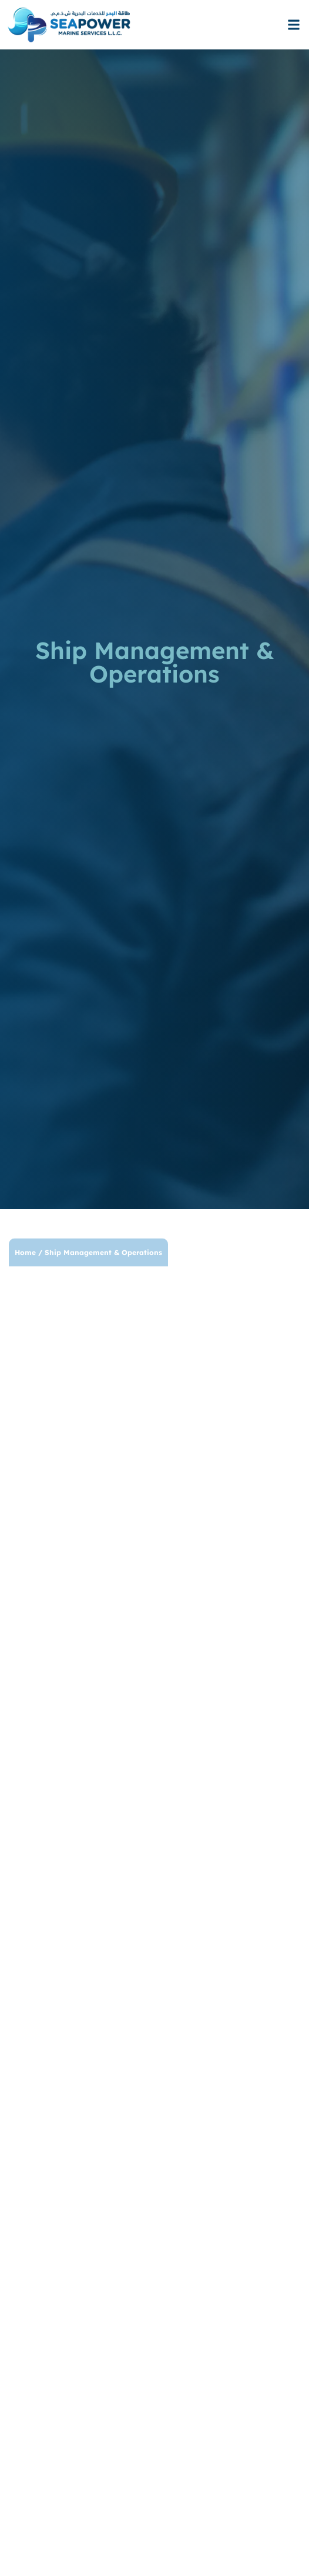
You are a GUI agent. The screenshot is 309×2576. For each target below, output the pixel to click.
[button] (293, 25)
